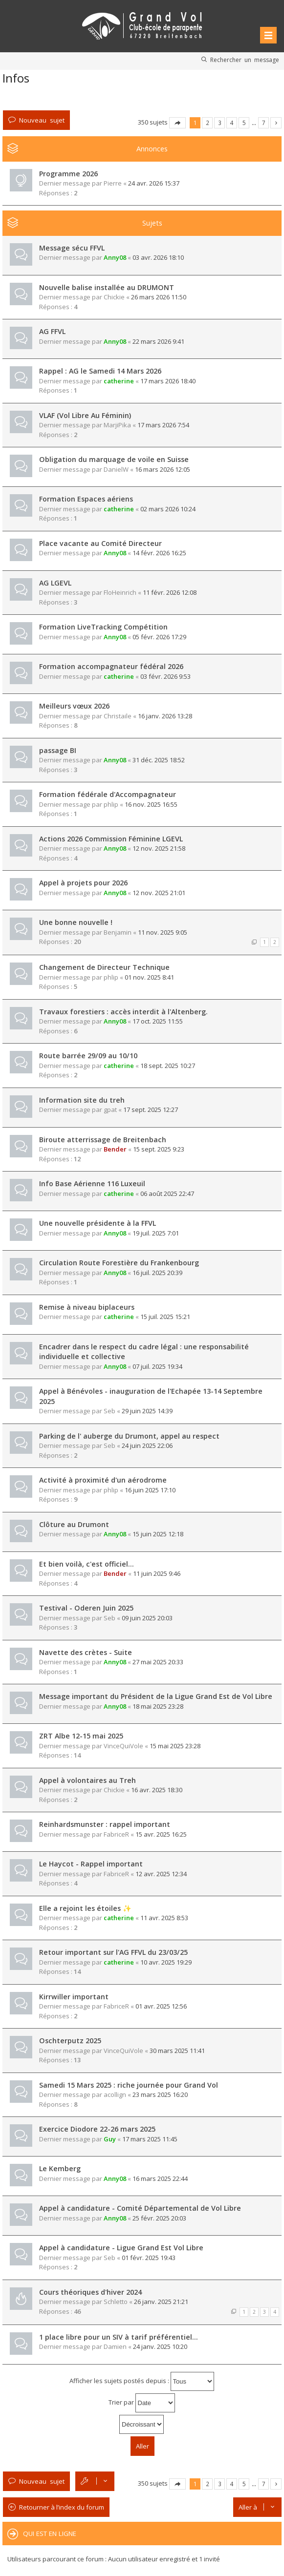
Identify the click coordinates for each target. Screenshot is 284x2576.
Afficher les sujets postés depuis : (141, 2381)
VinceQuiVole (123, 1745)
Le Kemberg (60, 2168)
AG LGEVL (55, 582)
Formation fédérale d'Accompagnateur (107, 794)
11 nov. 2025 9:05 (162, 932)
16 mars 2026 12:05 (162, 469)
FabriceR (116, 1834)
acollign (115, 2094)
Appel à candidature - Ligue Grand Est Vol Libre (121, 2247)
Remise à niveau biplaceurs (86, 1307)
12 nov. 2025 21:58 (158, 848)
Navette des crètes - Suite (85, 1652)
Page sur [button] (177, 122)
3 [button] (219, 122)
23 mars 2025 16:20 (160, 2094)
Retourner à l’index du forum (61, 2507)
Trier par (142, 2402)
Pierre (113, 183)
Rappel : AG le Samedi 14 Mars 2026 (100, 371)
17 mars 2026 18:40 (168, 381)
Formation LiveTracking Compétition (103, 626)
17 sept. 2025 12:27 (150, 1109)
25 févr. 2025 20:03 (159, 2218)
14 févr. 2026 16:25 (159, 552)
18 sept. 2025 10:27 (167, 1065)
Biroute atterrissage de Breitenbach (102, 1139)
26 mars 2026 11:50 (158, 297)
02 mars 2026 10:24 (168, 508)
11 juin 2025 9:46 (156, 1573)
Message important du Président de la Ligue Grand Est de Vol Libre (155, 1696)
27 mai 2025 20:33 (157, 1661)
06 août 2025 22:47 (167, 1193)
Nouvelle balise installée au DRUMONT (106, 287)
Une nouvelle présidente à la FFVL (97, 1223)
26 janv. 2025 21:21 (161, 2301)
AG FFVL (52, 331)
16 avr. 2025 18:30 (156, 1789)
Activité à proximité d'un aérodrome (103, 1480)
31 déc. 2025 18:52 (158, 759)
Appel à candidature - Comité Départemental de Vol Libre (140, 2208)
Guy (110, 2139)
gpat (110, 1109)
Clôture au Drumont (74, 1524)
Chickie (114, 297)
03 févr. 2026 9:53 (165, 676)
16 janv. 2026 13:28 (165, 716)
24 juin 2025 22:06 (147, 1445)
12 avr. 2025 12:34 (161, 1873)
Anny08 (115, 257)
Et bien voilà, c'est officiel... (86, 1564)
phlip (111, 804)
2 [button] (207, 122)
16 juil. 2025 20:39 (157, 1272)
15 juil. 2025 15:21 (165, 1316)
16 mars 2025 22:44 (160, 2178)
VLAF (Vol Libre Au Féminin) (85, 415)
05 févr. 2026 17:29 (159, 636)
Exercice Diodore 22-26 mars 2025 (97, 2129)
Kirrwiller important (74, 1996)
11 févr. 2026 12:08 (170, 592)
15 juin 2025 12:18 (157, 1533)
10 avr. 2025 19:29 (166, 1962)
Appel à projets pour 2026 (83, 882)
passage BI (57, 750)
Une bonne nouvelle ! (75, 922)
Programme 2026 (68, 173)
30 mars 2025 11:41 (177, 2050)
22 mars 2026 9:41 (158, 341)
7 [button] (263, 122)
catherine (119, 381)
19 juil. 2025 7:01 (155, 1233)
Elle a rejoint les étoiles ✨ (85, 1908)
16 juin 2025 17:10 (150, 1490)
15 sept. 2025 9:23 (158, 1149)
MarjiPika (117, 424)
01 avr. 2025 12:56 (161, 2006)
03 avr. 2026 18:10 (158, 257)
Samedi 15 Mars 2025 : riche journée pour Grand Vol (128, 2085)
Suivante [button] (276, 122)
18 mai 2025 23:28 (157, 1706)
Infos (15, 78)
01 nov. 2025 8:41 (149, 977)
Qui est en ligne (49, 2533)
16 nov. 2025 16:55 (151, 804)
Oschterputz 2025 (70, 2040)
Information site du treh (82, 1100)
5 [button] (244, 122)
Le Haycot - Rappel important (91, 1863)
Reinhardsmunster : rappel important (104, 1824)
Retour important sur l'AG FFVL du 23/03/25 (113, 1952)
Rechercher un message (244, 60)
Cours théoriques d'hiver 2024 (90, 2292)
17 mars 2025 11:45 (149, 2139)
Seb (109, 1410)
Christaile (117, 716)
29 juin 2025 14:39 (147, 1410)
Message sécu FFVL (72, 247)
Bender (115, 1149)
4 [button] (232, 122)
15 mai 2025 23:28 (175, 1745)
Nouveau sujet (42, 120)
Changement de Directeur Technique (104, 967)
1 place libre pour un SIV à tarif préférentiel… (118, 2337)
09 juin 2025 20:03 (147, 1617)
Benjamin (117, 932)
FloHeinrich (120, 592)
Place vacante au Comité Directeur (100, 543)
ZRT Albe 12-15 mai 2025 (81, 1735)
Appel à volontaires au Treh (87, 1780)
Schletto (116, 2301)
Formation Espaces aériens (86, 498)
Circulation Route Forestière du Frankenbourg (119, 1262)
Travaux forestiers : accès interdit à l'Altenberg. (123, 1011)
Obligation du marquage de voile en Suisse (114, 459)
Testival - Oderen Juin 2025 (86, 1608)
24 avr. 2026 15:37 (153, 183)
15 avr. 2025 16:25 (161, 1834)
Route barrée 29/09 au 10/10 (88, 1055)
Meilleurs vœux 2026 (74, 706)
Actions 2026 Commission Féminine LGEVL (111, 838)
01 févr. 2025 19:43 (148, 2257)
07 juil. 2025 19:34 (157, 1366)
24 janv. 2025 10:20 (160, 2346)
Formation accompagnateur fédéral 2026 (111, 666)
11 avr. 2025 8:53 (164, 1917)
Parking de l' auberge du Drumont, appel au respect (129, 1436)
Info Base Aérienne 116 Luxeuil (92, 1183)
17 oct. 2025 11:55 (157, 1021)
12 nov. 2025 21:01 (158, 892)
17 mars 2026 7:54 (163, 424)
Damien (115, 2346)
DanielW (116, 469)
